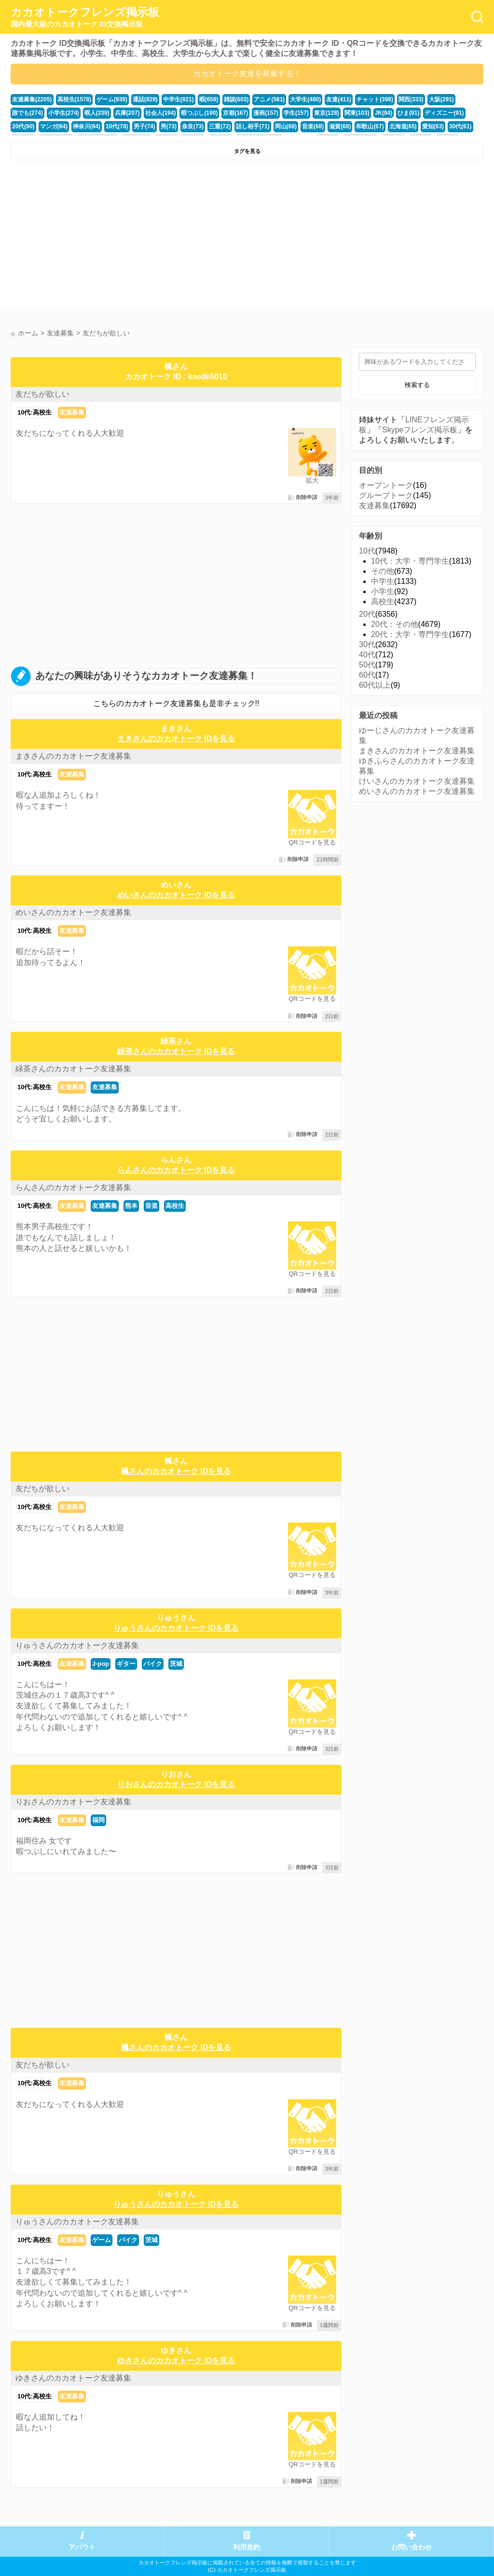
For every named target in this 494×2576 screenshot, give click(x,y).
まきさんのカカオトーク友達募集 (73, 756)
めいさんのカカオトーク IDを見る (176, 895)
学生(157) (246, 111)
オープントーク (386, 485)
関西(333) (388, 99)
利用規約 (246, 2547)
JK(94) (328, 111)
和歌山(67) (293, 124)
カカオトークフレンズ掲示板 (85, 17)
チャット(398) (354, 99)
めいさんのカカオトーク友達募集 (73, 912)
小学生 (382, 591)
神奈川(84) (25, 124)
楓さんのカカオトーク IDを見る (176, 1471)
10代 (367, 551)
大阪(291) (417, 99)
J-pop (100, 1663)
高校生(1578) (70, 99)
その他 (382, 571)
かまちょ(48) (435, 124)
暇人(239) (58, 111)
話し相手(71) (182, 124)
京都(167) (189, 111)
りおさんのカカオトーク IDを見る (176, 1784)
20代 (367, 614)
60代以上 (375, 685)
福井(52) (404, 124)
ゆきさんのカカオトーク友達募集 (73, 2378)
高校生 (174, 1205)
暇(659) (197, 99)
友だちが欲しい (42, 394)
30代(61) (378, 124)
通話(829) (137, 99)
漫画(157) (217, 111)
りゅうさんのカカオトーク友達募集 (77, 1645)
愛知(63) (352, 124)
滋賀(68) (264, 124)
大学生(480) (288, 99)
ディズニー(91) (386, 111)
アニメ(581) (254, 99)
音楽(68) (239, 124)
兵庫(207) (86, 111)
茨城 (176, 1663)
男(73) (102, 124)
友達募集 (71, 412)
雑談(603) (223, 99)
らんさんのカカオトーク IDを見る (176, 1170)
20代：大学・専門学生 (410, 634)
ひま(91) (353, 111)
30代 (367, 644)
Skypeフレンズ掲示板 (419, 430)
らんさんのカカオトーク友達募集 (73, 1187)
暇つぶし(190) (154, 111)
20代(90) (420, 111)
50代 (367, 665)
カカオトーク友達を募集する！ (247, 73)
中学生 (382, 581)
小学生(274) (26, 111)
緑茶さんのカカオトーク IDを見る (176, 1051)
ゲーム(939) (106, 99)
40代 (367, 655)
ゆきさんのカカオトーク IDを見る (176, 2360)
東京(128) (275, 111)
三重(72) (151, 124)
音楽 (151, 1205)
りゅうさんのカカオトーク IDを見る (176, 1628)
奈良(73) (125, 124)
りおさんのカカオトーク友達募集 (73, 1802)
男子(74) (79, 124)
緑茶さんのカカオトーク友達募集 (73, 1069)
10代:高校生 (34, 412)
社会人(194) (118, 111)
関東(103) (304, 111)
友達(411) (320, 99)
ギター (126, 1663)
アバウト (82, 2547)
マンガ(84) (449, 111)
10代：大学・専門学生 (410, 561)
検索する (417, 384)
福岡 (98, 1820)
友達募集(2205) (30, 99)
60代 (367, 675)
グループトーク (386, 495)
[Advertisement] (128, 237)
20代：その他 (394, 624)
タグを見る (247, 151)
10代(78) (53, 124)
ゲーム (101, 2240)
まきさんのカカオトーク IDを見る (176, 738)
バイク (152, 1663)
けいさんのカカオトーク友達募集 (417, 781)
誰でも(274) (448, 99)
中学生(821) (168, 99)
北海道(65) (324, 124)
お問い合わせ (411, 2547)
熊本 (131, 1205)
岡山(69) (213, 124)
